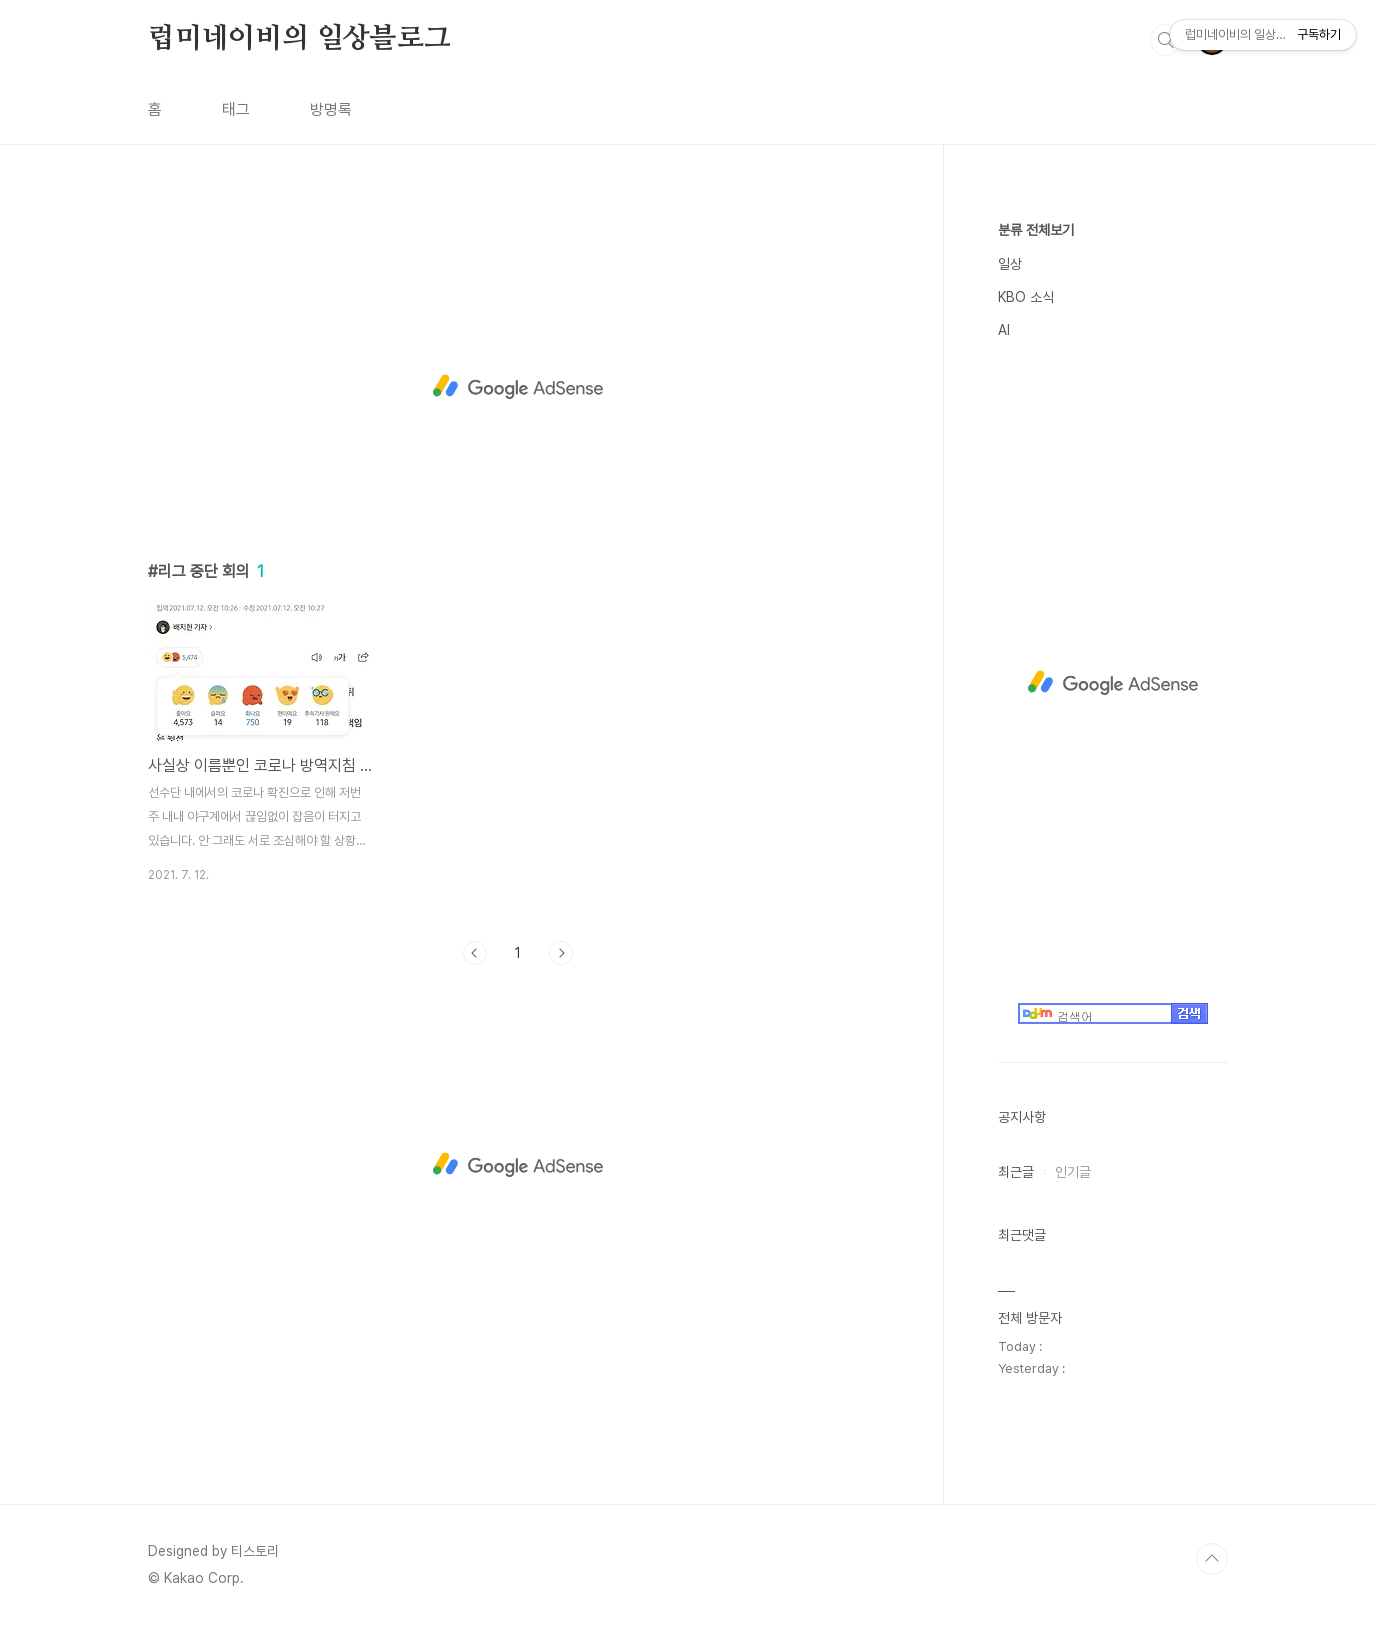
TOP (1212, 1559)
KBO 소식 (1026, 297)
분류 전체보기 (1036, 230)
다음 (561, 953)
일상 (1010, 264)
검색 (1166, 40)
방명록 (331, 109)
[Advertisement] (518, 387)
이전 (475, 953)
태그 (236, 109)
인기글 (1073, 1172)
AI (1004, 330)
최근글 (1016, 1172)
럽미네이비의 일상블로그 (299, 39)
